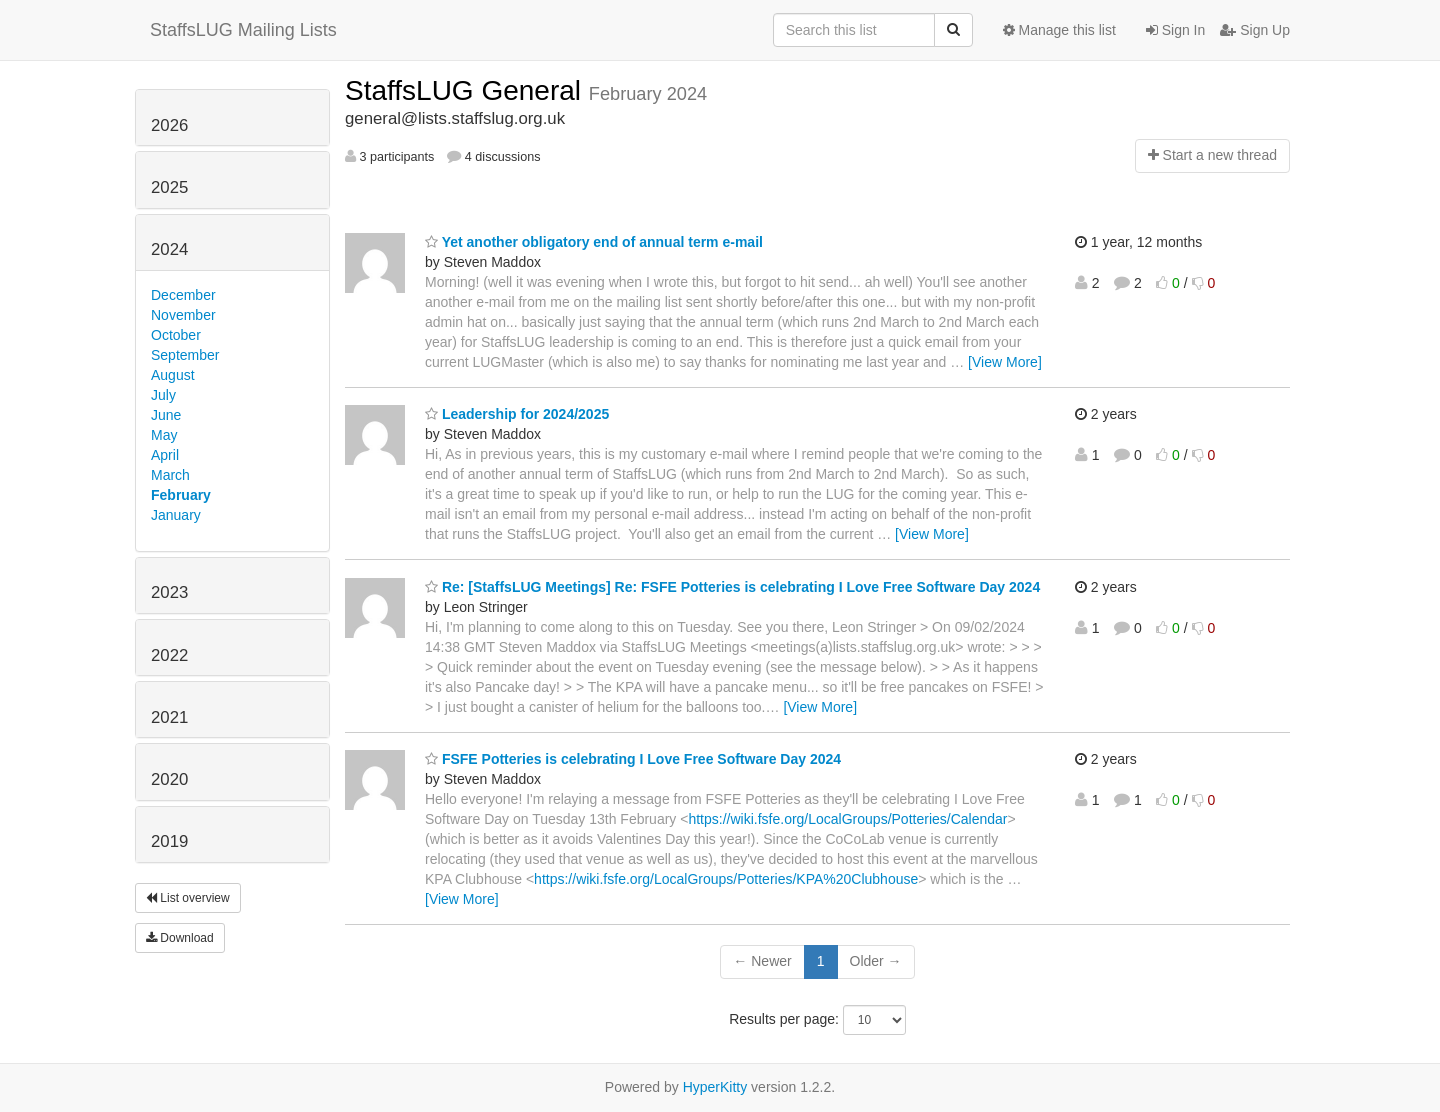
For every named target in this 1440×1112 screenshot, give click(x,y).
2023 (169, 592)
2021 (169, 717)
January (176, 515)
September (185, 355)
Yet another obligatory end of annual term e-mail (594, 242)
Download (180, 938)
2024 (169, 249)
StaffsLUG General (467, 90)
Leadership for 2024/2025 (517, 414)
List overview (188, 898)
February (181, 495)
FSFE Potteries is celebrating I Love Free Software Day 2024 (633, 759)
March (170, 475)
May (164, 435)
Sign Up (1255, 30)
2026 (169, 125)
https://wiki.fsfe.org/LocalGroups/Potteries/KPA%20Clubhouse (726, 879)
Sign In (1175, 30)
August (173, 375)
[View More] (1005, 362)
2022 (169, 655)
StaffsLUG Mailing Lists (243, 30)
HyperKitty (715, 1087)
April (165, 455)
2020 (169, 779)
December (183, 295)
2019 (169, 841)
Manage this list (1059, 30)
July (163, 395)
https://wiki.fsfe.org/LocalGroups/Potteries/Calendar (847, 819)
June (166, 415)
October (176, 335)
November (183, 315)
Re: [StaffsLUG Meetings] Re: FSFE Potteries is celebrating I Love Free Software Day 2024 (732, 587)
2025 (169, 187)
